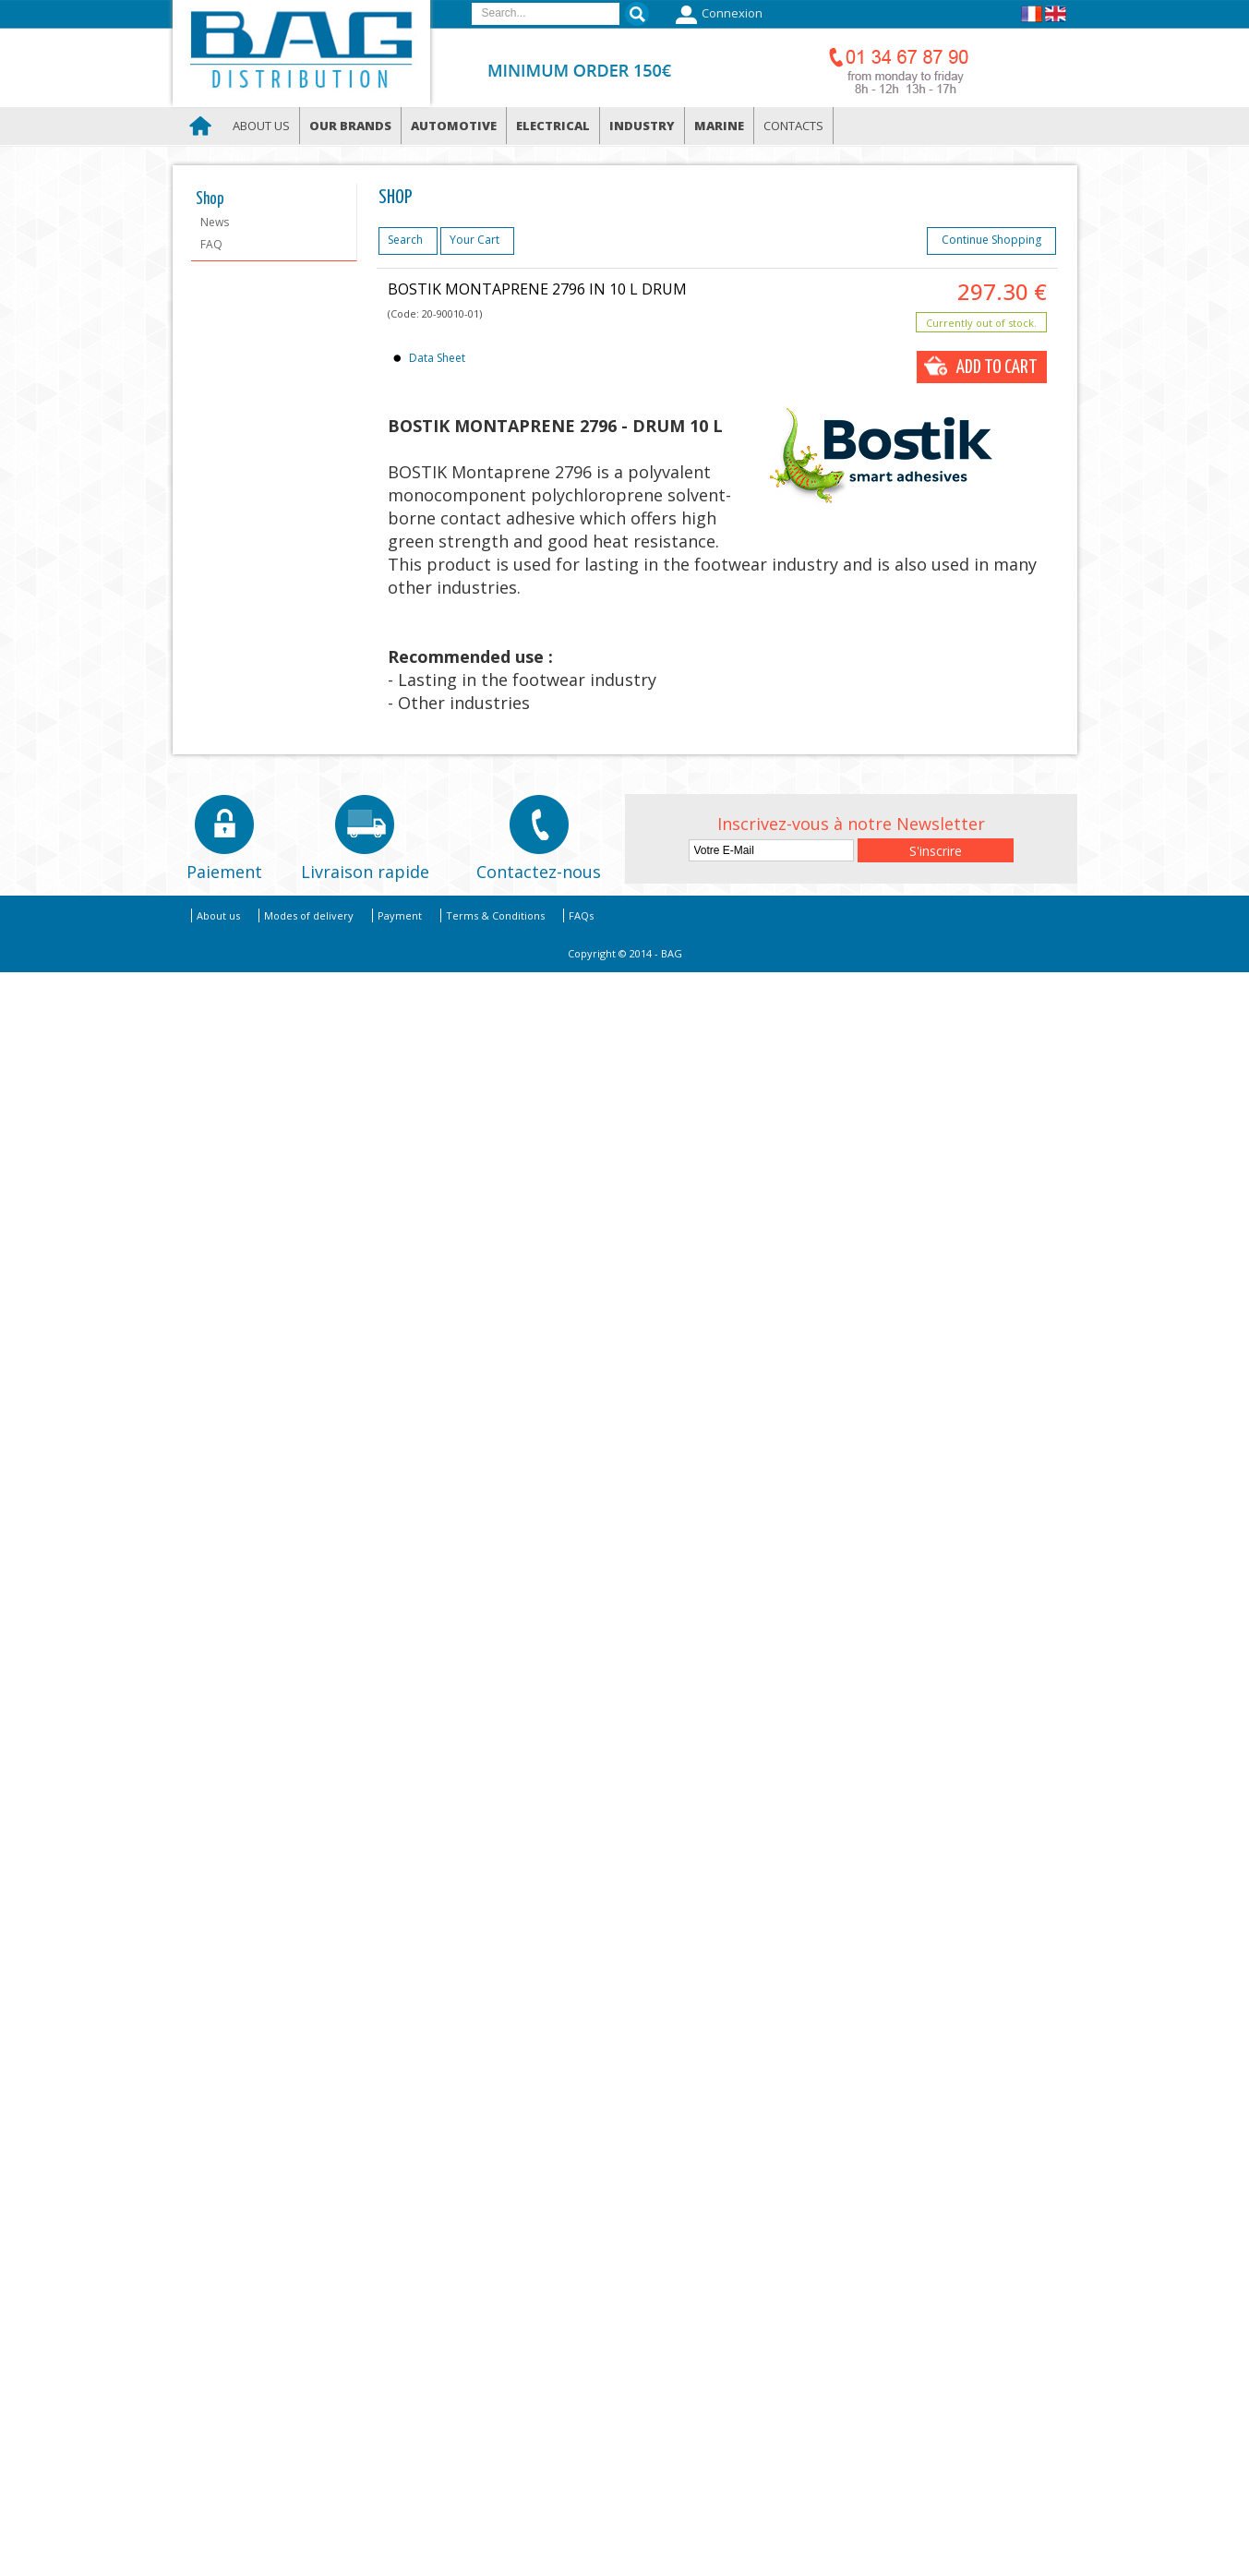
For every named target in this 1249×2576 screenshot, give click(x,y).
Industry (642, 125)
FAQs (581, 915)
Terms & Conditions (495, 915)
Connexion (717, 15)
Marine (719, 125)
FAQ (211, 244)
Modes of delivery (309, 915)
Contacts (793, 125)
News (214, 222)
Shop (210, 199)
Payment (400, 915)
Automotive (454, 125)
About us (261, 125)
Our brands (350, 125)
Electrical (553, 125)
